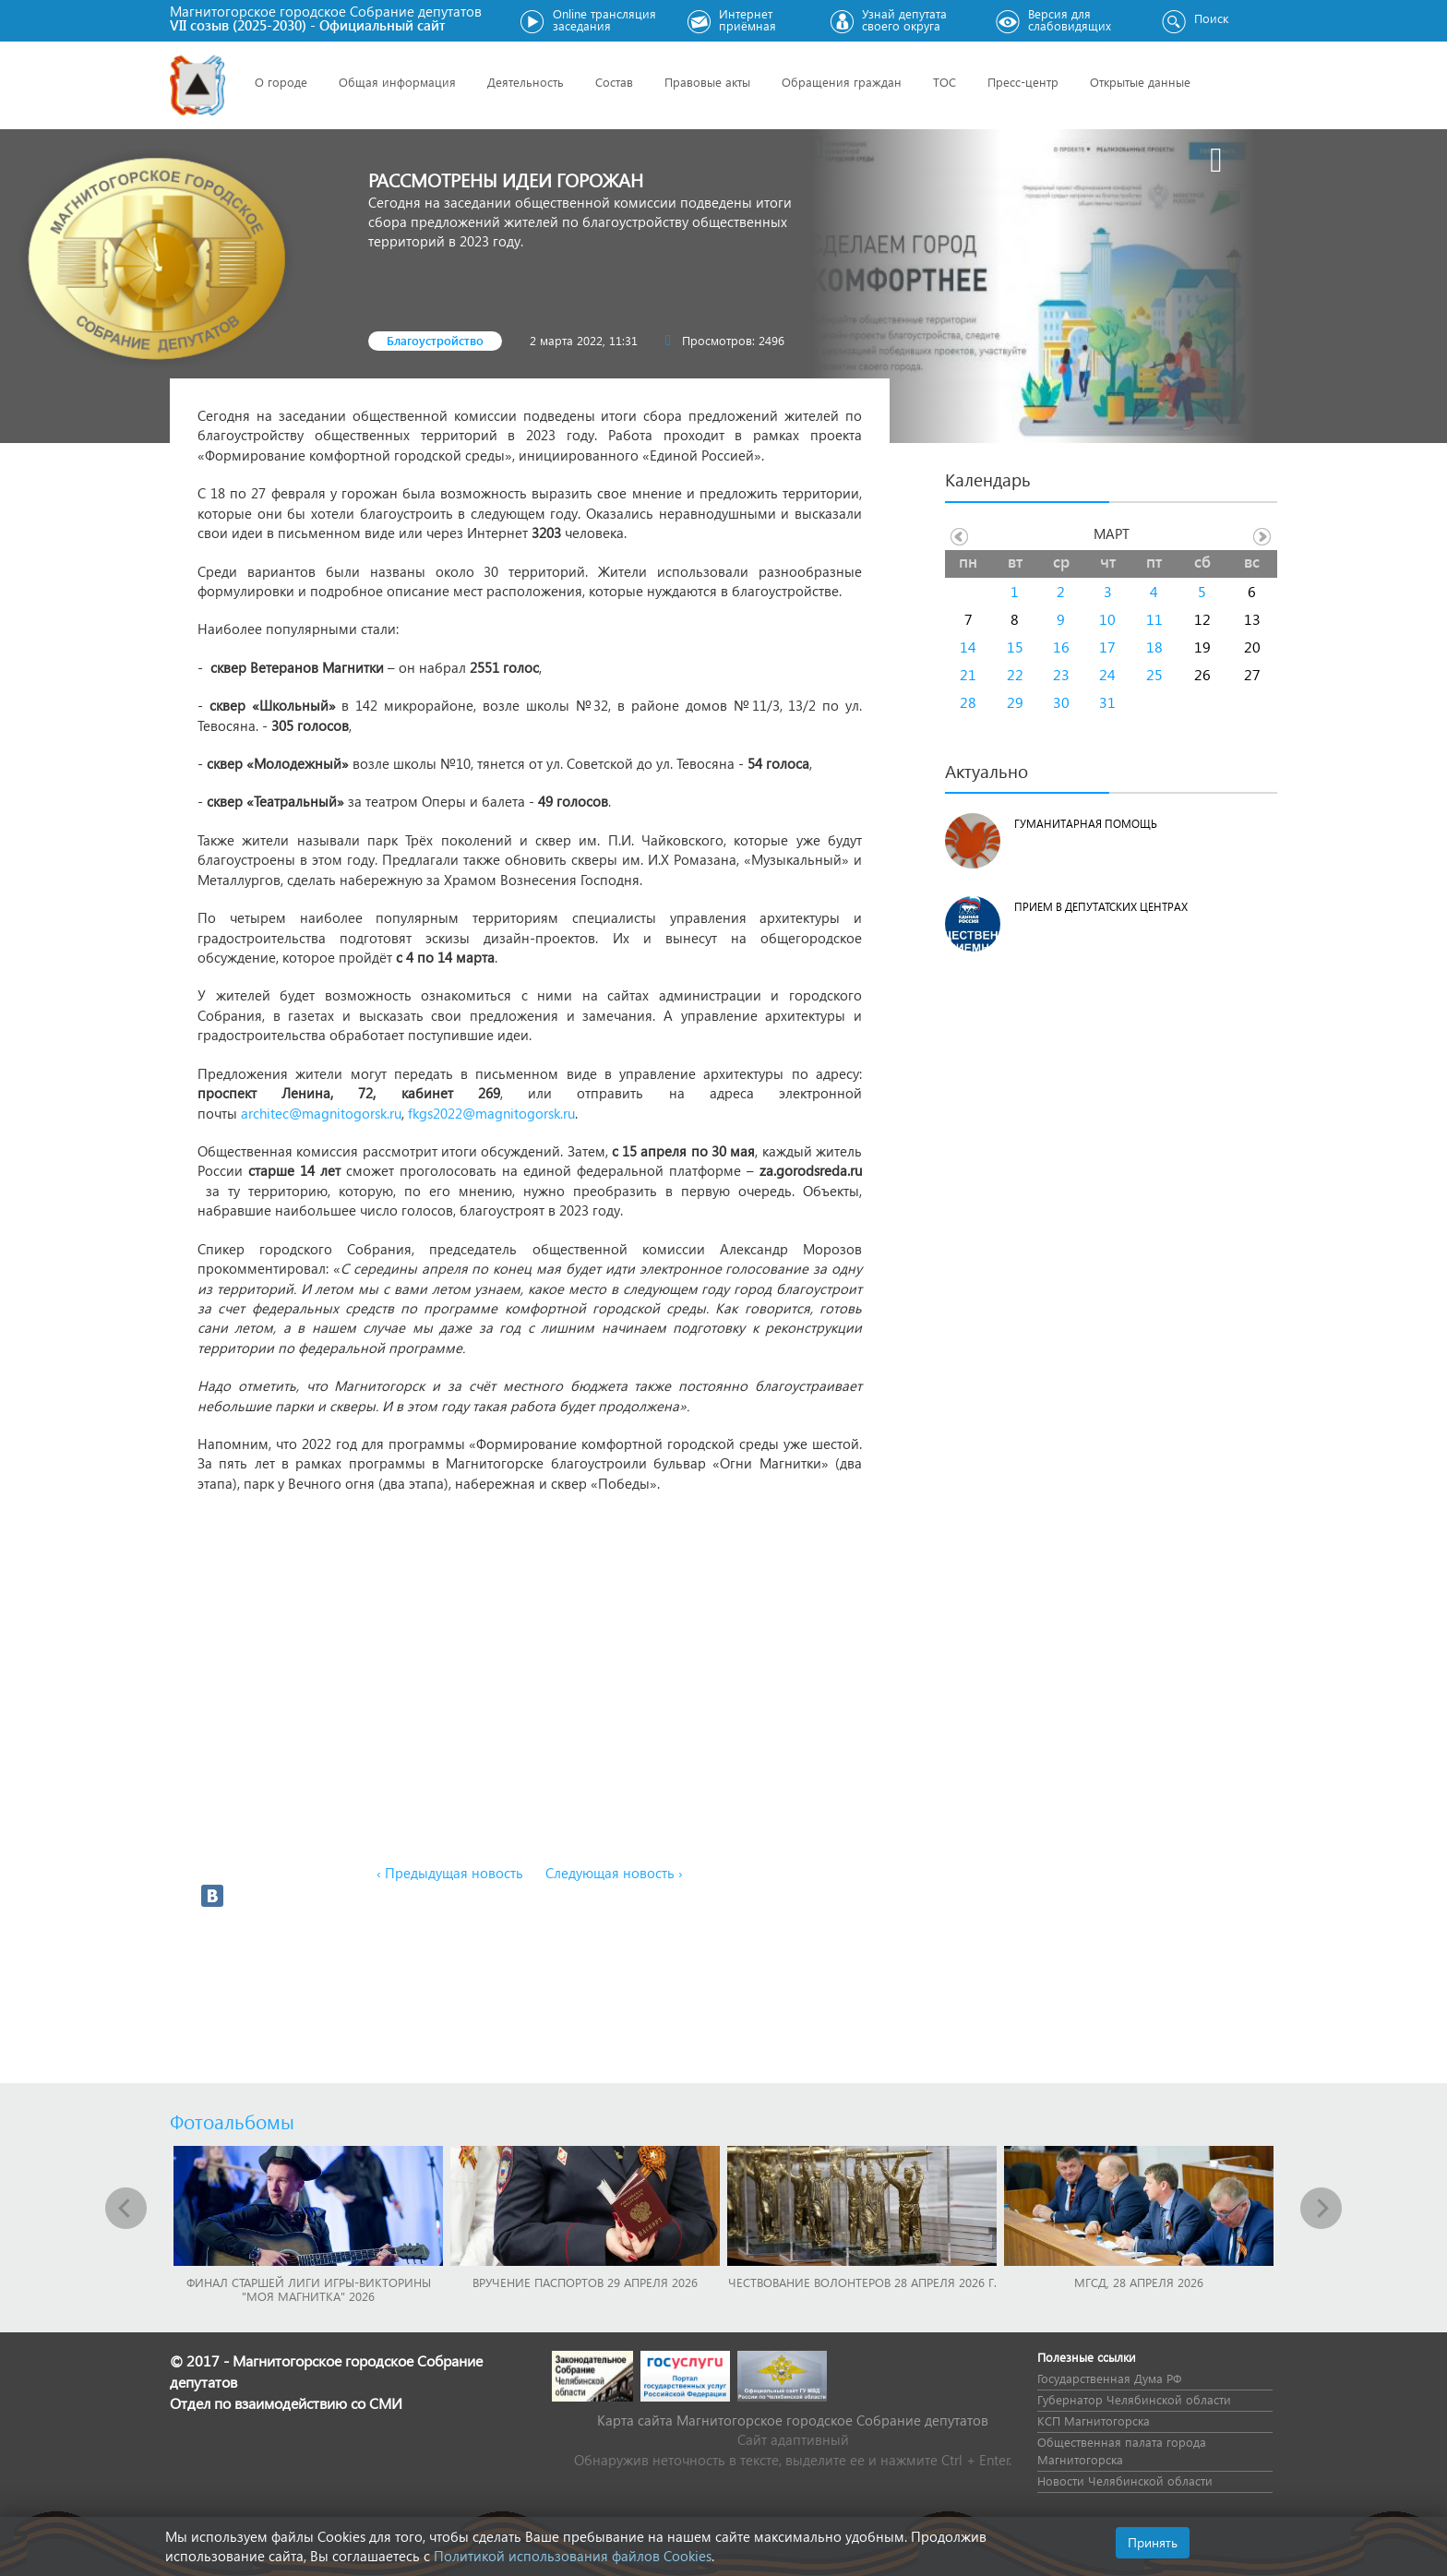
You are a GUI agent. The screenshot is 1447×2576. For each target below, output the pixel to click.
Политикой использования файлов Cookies (573, 2555)
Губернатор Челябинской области (1134, 2399)
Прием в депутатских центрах (1101, 907)
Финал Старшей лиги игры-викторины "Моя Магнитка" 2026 (308, 2289)
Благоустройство (435, 340)
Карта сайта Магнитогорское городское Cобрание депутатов (792, 2420)
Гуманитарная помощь (1085, 824)
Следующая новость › (614, 1872)
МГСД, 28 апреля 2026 (1138, 2282)
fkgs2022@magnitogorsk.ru (491, 1113)
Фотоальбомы (232, 2121)
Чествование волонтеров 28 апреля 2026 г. (862, 2282)
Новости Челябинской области (1125, 2480)
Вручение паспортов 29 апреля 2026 (585, 2282)
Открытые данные (1140, 82)
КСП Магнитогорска (1093, 2420)
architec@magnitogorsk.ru (321, 1113)
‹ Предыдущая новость (450, 1872)
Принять (1153, 2542)
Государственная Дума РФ (1109, 2378)
